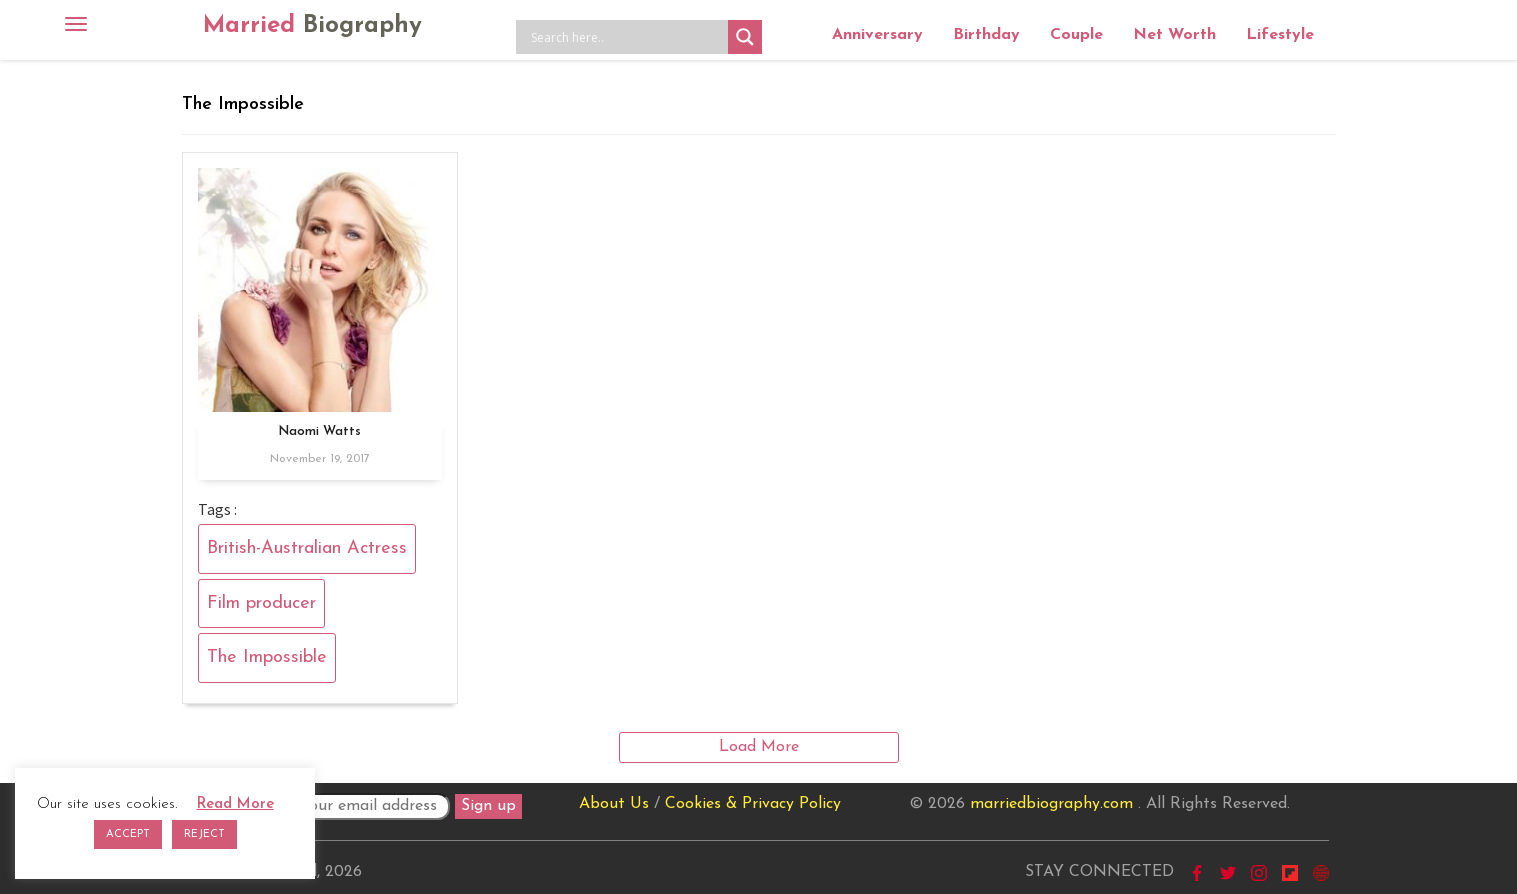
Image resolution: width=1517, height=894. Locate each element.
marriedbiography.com (1051, 804)
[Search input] (627, 37)
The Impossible (267, 657)
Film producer (261, 603)
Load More (759, 747)
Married (312, 26)
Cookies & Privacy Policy (753, 804)
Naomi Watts (319, 431)
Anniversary (877, 35)
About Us (614, 804)
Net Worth (1174, 35)
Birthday (986, 35)
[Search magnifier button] (745, 37)
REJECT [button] (204, 834)
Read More (235, 804)
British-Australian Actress (307, 548)
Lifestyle (1280, 35)
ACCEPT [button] (128, 834)
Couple (1076, 35)
